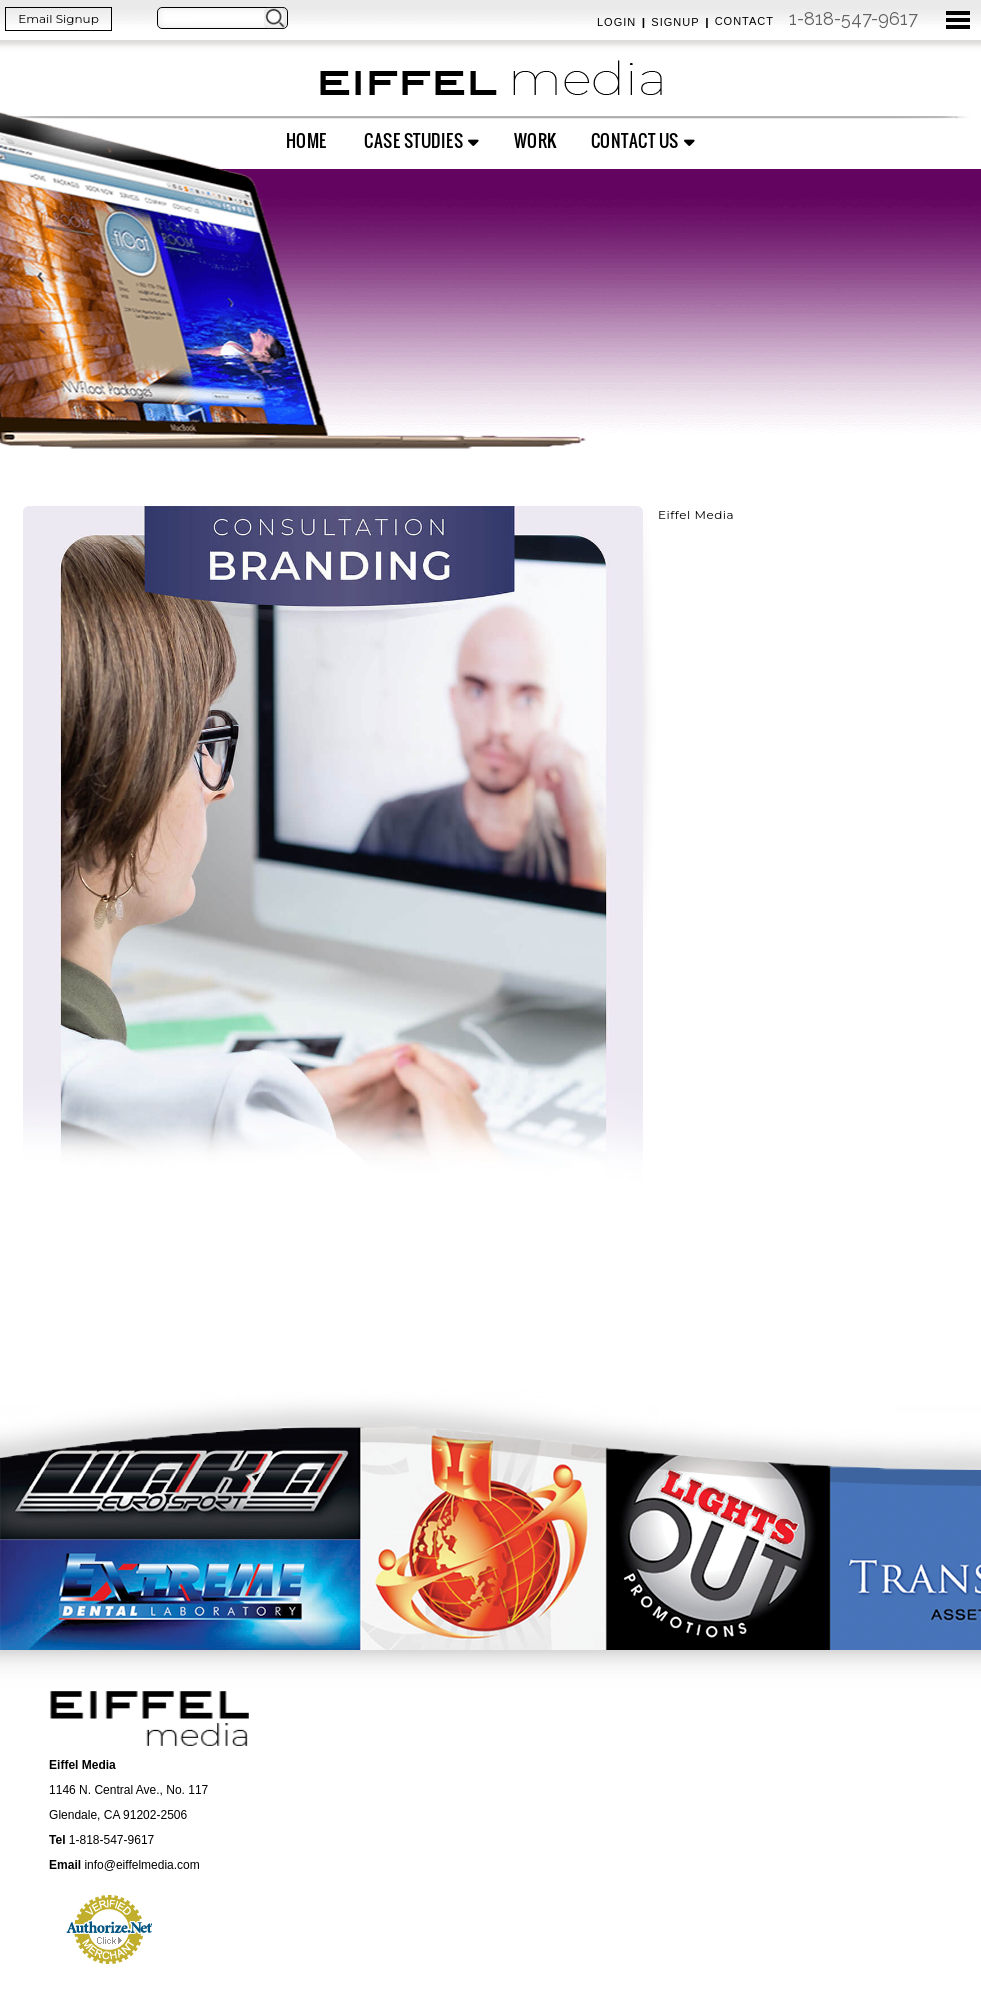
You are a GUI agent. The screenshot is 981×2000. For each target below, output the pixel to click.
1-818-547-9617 (853, 18)
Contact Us (635, 140)
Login (616, 22)
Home (306, 140)
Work (535, 140)
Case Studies (413, 140)
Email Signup (58, 18)
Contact (744, 21)
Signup (675, 22)
